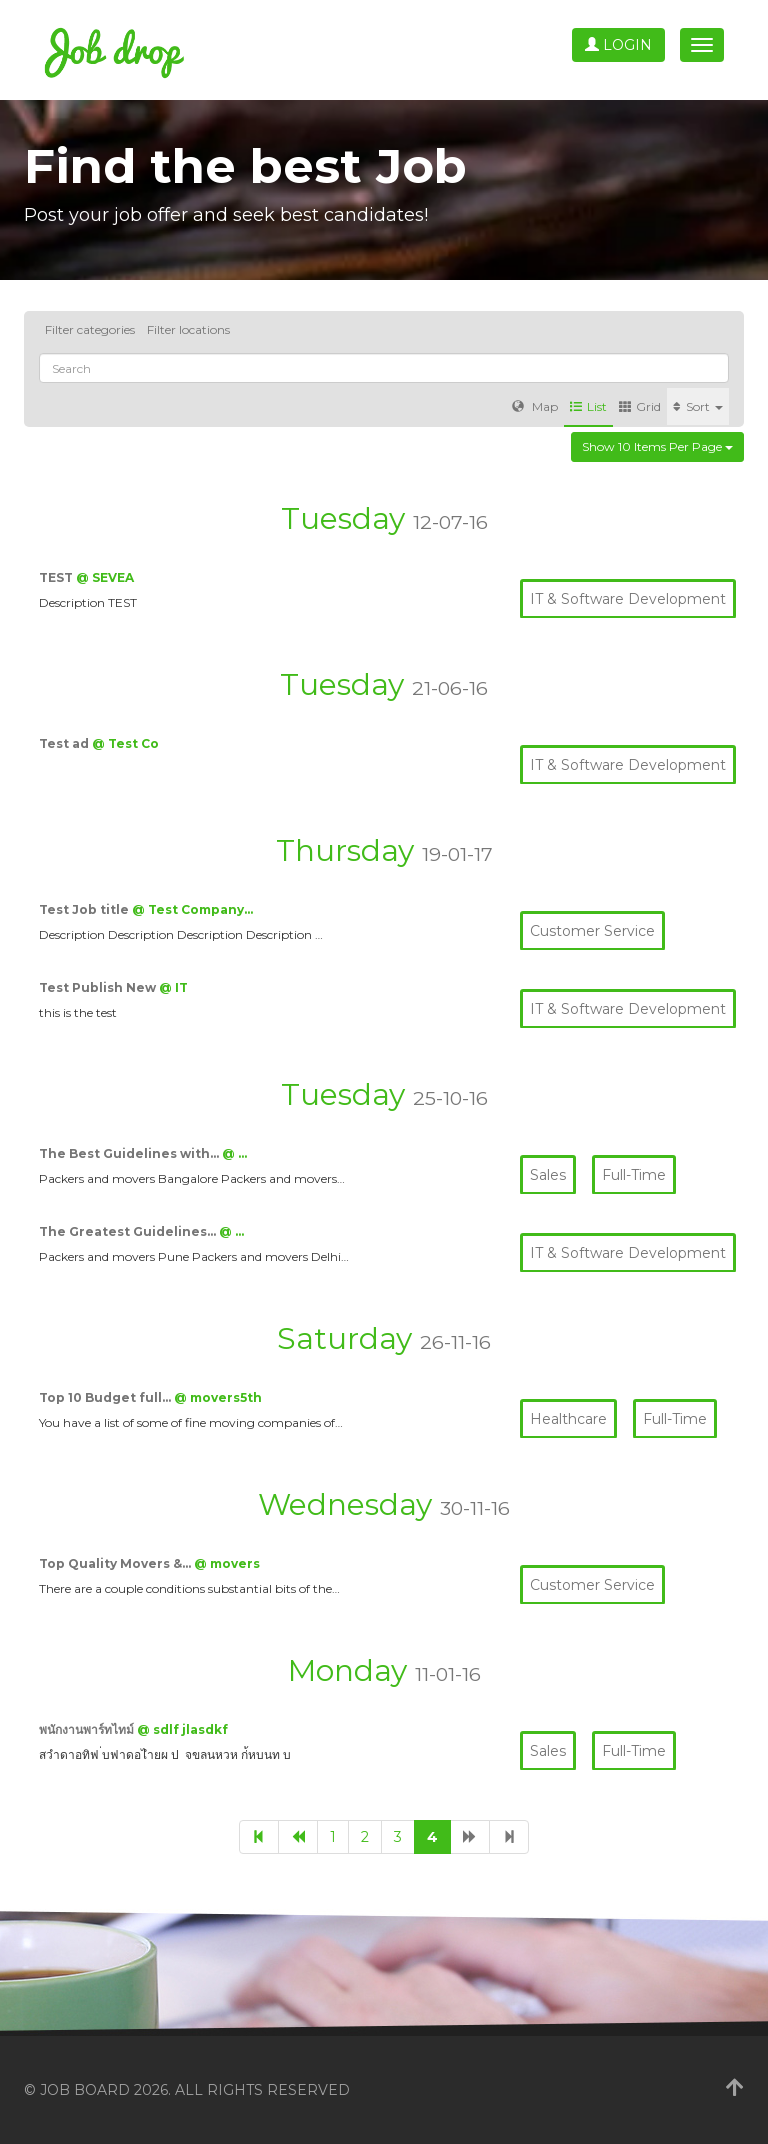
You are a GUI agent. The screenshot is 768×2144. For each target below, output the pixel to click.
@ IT (173, 987)
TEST (57, 577)
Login (618, 45)
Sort (698, 406)
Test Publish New (99, 987)
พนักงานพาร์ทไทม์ (88, 1729)
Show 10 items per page (657, 446)
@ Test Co (125, 743)
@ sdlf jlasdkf (182, 1729)
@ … (234, 1153)
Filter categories (90, 329)
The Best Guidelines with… (130, 1153)
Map (535, 406)
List (588, 406)
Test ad (65, 743)
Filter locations (188, 329)
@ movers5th (218, 1397)
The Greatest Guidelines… (129, 1231)
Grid (640, 406)
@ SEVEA (105, 577)
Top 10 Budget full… (106, 1397)
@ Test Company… (192, 909)
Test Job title (85, 909)
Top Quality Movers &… (116, 1563)
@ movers (227, 1563)
